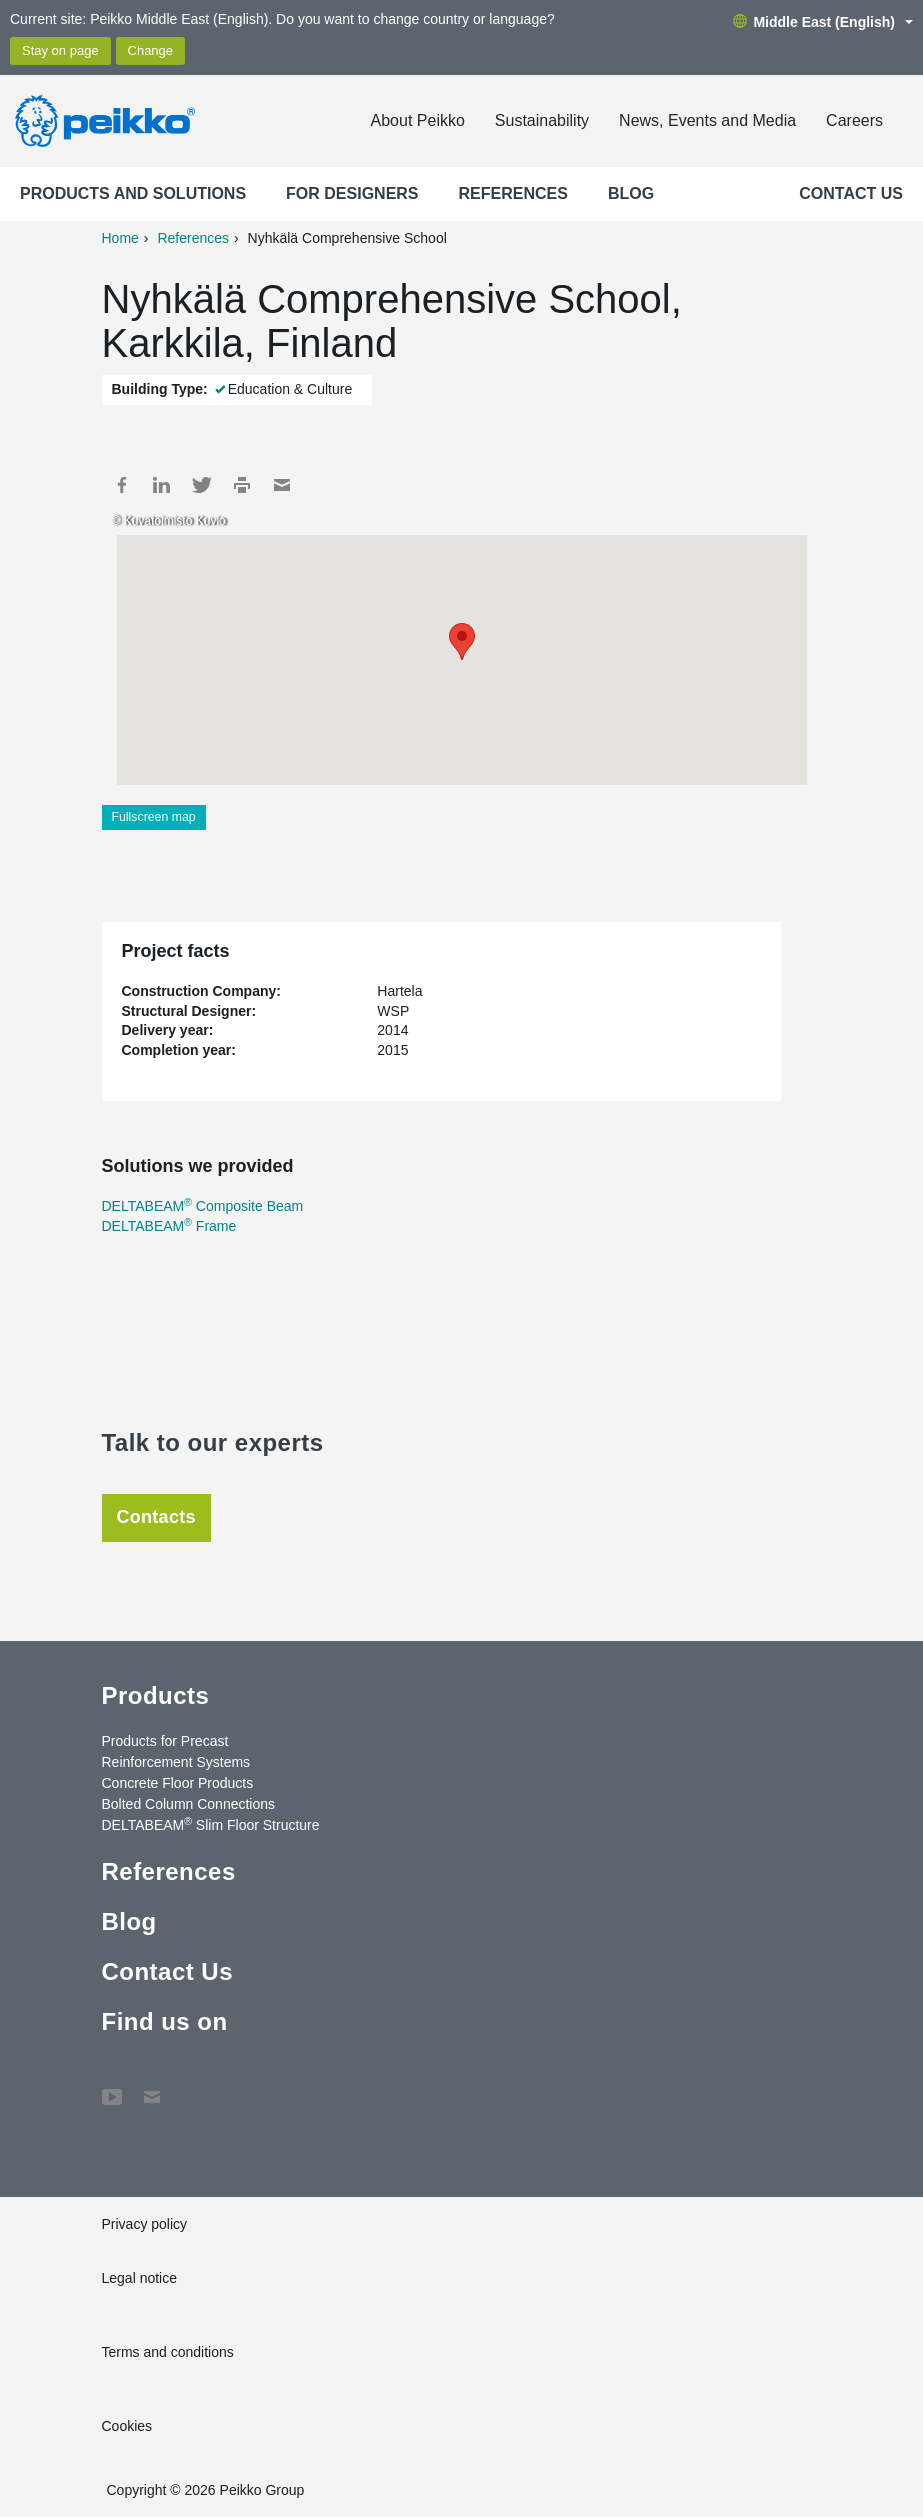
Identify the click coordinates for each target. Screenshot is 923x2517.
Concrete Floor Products (178, 1783)
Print (242, 485)
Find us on (165, 2021)
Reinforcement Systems (176, 1762)
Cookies (127, 2426)
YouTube (112, 2087)
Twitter (202, 485)
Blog (631, 193)
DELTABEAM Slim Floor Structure (211, 1824)
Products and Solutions (133, 193)
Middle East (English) (823, 22)
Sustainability (542, 120)
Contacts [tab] (156, 1517)
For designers (352, 193)
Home (120, 238)
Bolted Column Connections (189, 1804)
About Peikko (418, 120)
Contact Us (851, 193)
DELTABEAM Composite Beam (203, 1206)
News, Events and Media (707, 120)
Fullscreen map (154, 817)
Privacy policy (145, 2224)
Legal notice (140, 2278)
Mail (282, 485)
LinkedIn (162, 485)
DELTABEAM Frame (169, 1226)
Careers (854, 120)
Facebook (122, 485)
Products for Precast (165, 1741)
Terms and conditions (168, 2352)
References (513, 193)
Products (156, 1695)
